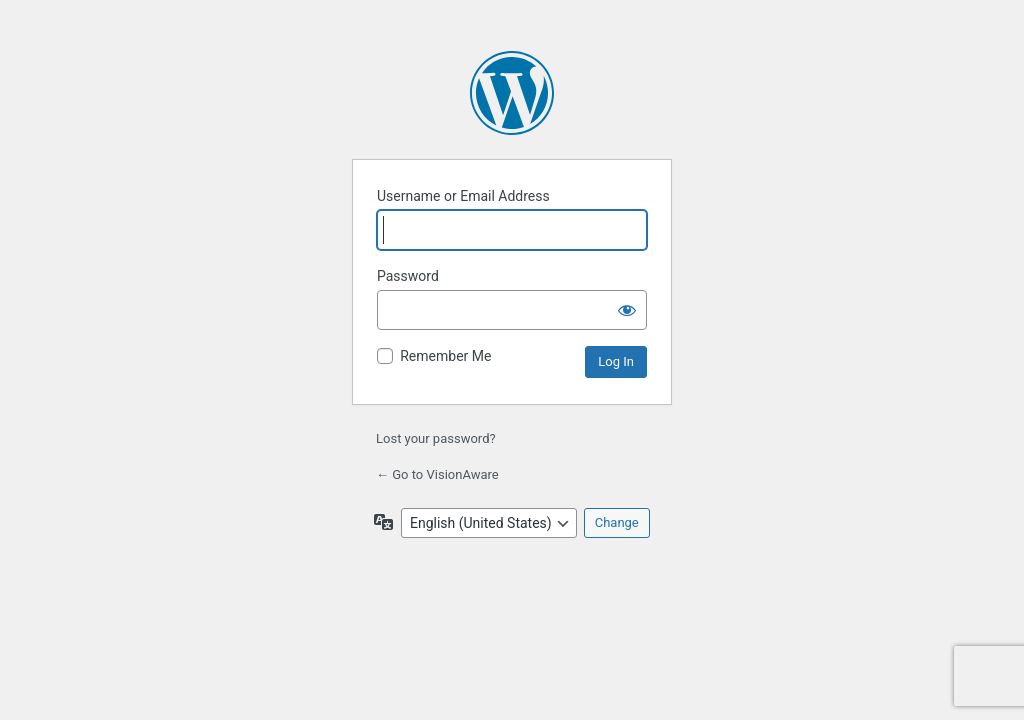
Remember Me (445, 356)
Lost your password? (436, 438)
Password (408, 276)
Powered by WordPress (512, 93)
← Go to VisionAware (437, 474)
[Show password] (627, 310)
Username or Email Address (463, 196)
